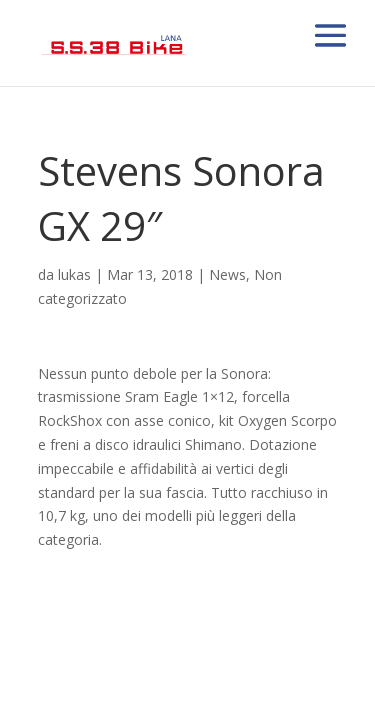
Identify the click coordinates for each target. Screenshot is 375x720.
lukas (74, 274)
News (227, 274)
